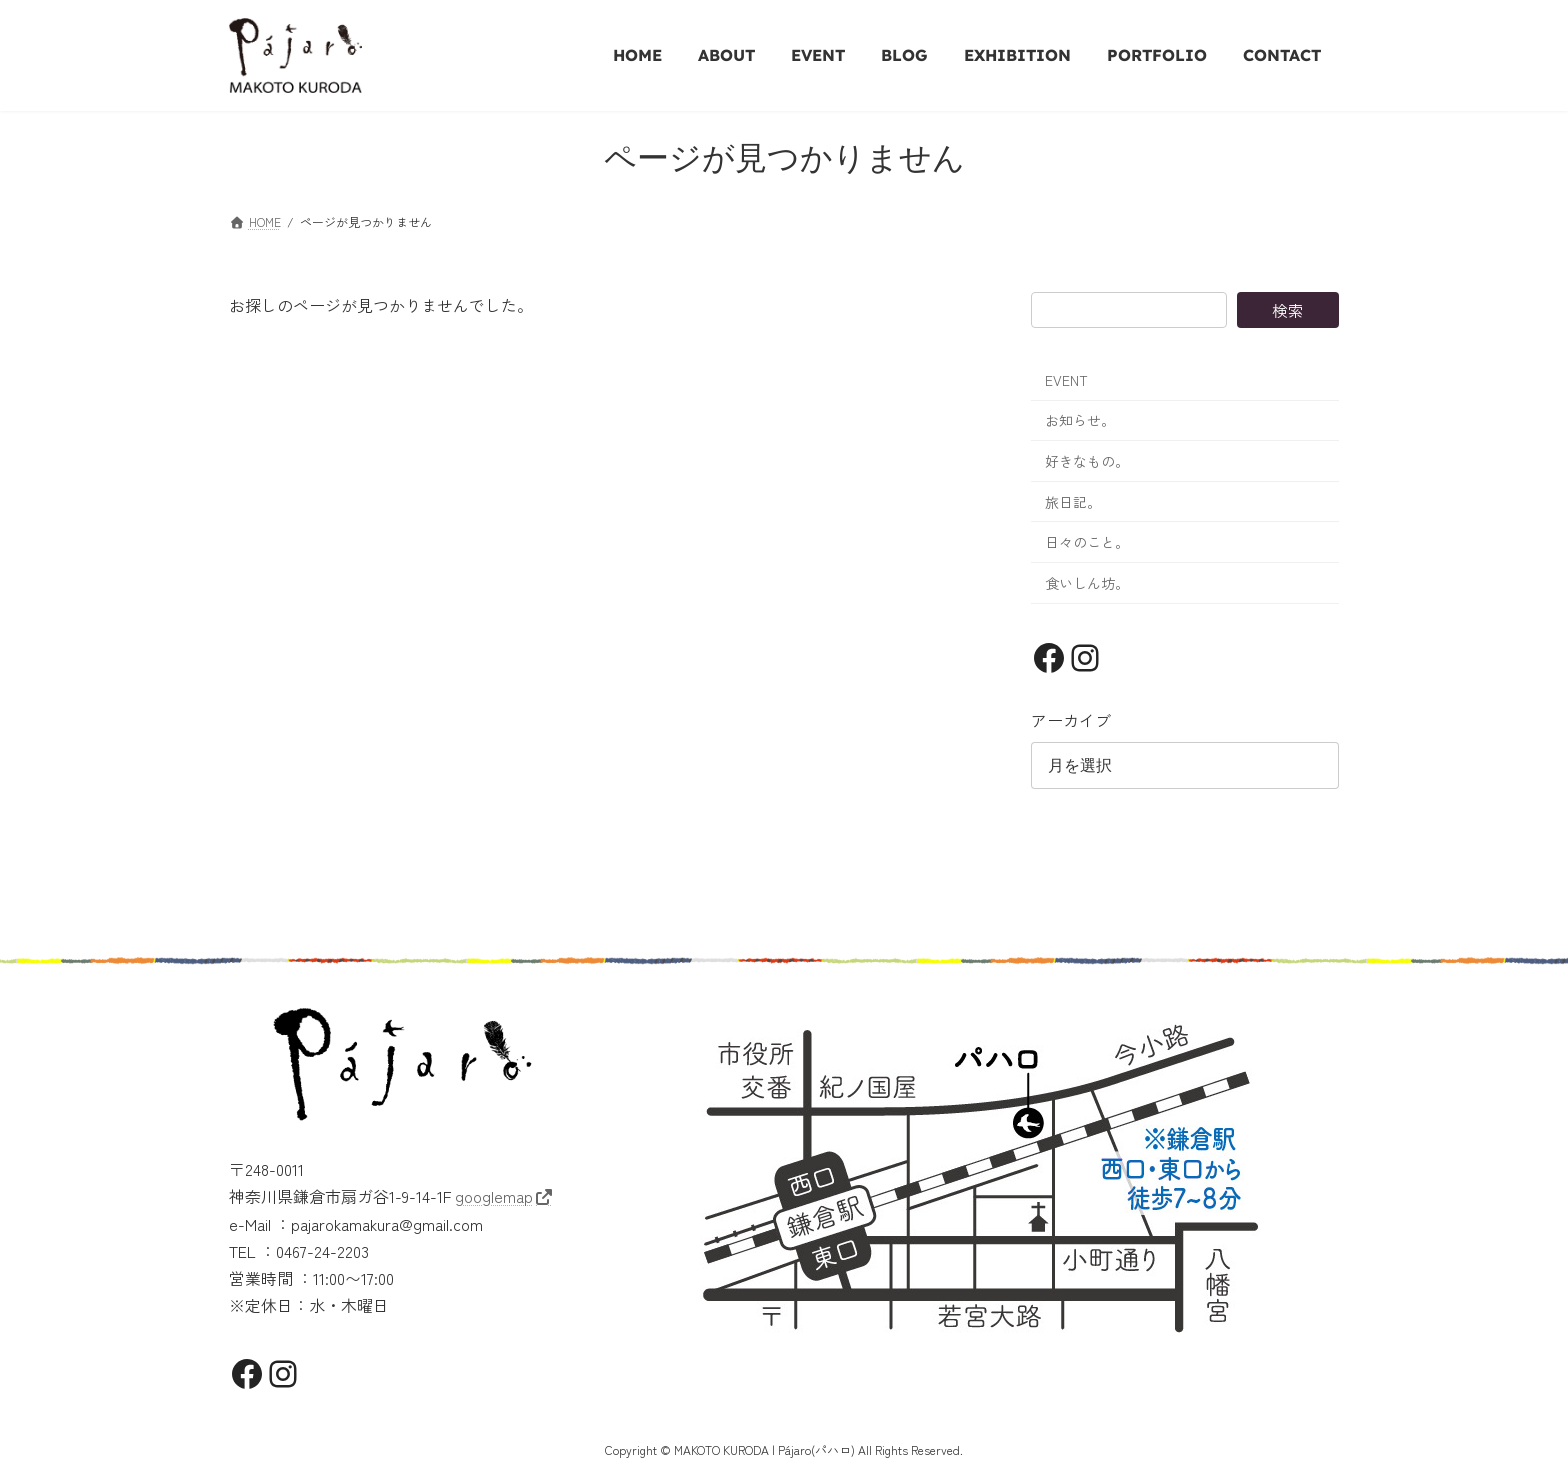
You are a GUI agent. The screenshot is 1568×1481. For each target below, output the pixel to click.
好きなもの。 (1087, 461)
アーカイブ (1071, 720)
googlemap (494, 1193)
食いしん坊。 (1087, 583)
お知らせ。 (1080, 420)
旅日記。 (1073, 502)
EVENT (1066, 380)
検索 (1288, 310)
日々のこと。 (1087, 542)
